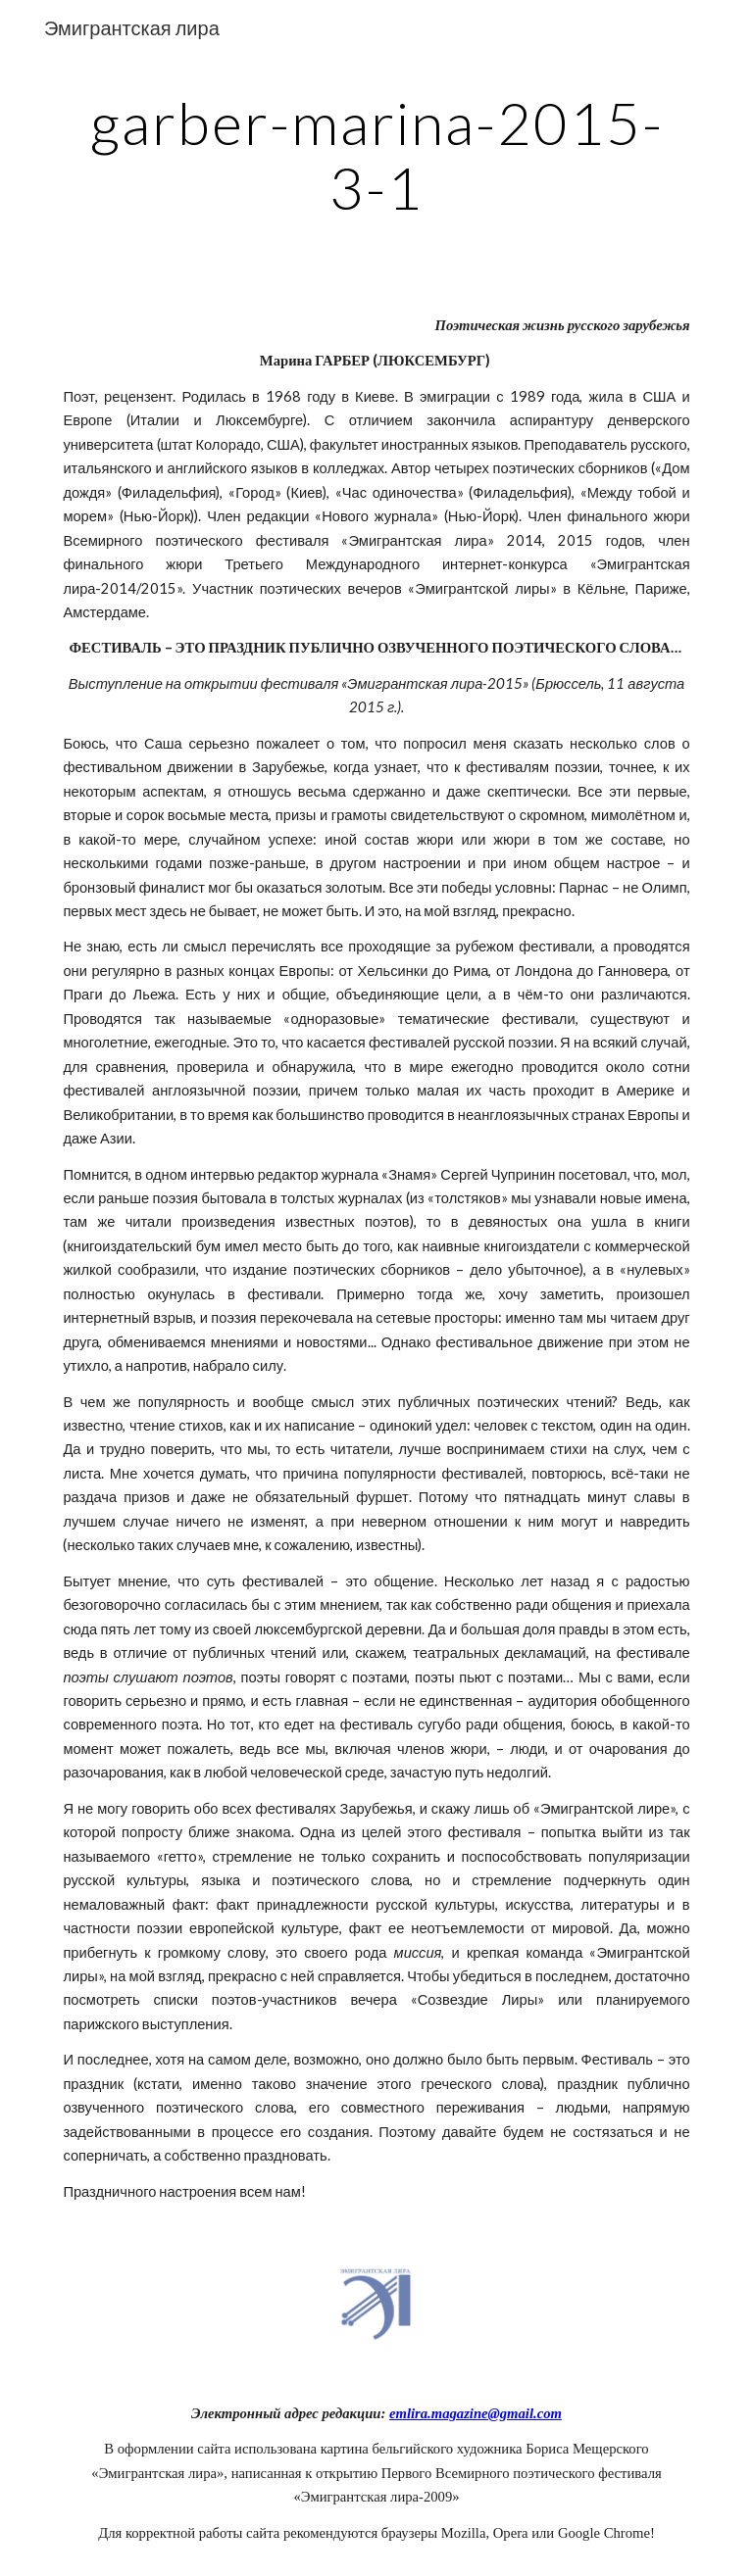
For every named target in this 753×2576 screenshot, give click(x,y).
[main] (376, 154)
